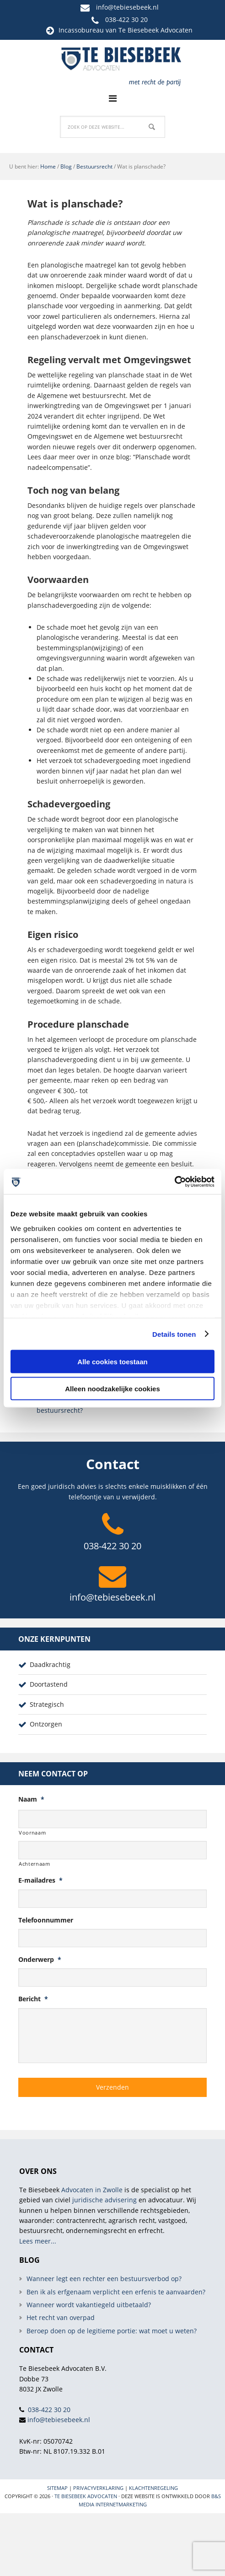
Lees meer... (37, 2241)
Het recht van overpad (61, 2317)
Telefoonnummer (45, 1920)
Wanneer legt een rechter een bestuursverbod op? (104, 2278)
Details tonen (174, 1334)
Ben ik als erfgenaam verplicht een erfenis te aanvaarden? (116, 2291)
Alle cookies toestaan (112, 1362)
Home (48, 166)
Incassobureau (81, 30)
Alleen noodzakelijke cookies (112, 1388)
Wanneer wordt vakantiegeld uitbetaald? (89, 2304)
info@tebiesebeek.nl (127, 7)
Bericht (33, 1999)
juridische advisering (104, 2199)
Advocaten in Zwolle (92, 2189)
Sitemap (57, 2487)
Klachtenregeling (153, 2487)
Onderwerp (39, 1959)
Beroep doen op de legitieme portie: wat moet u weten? (112, 2330)
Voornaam (32, 1832)
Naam (31, 1799)
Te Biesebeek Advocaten (85, 2496)
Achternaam (34, 1863)
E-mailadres (40, 1880)
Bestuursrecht (94, 166)
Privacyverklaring (98, 2487)
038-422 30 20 (126, 19)
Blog (66, 166)
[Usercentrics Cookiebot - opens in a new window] (174, 1181)
